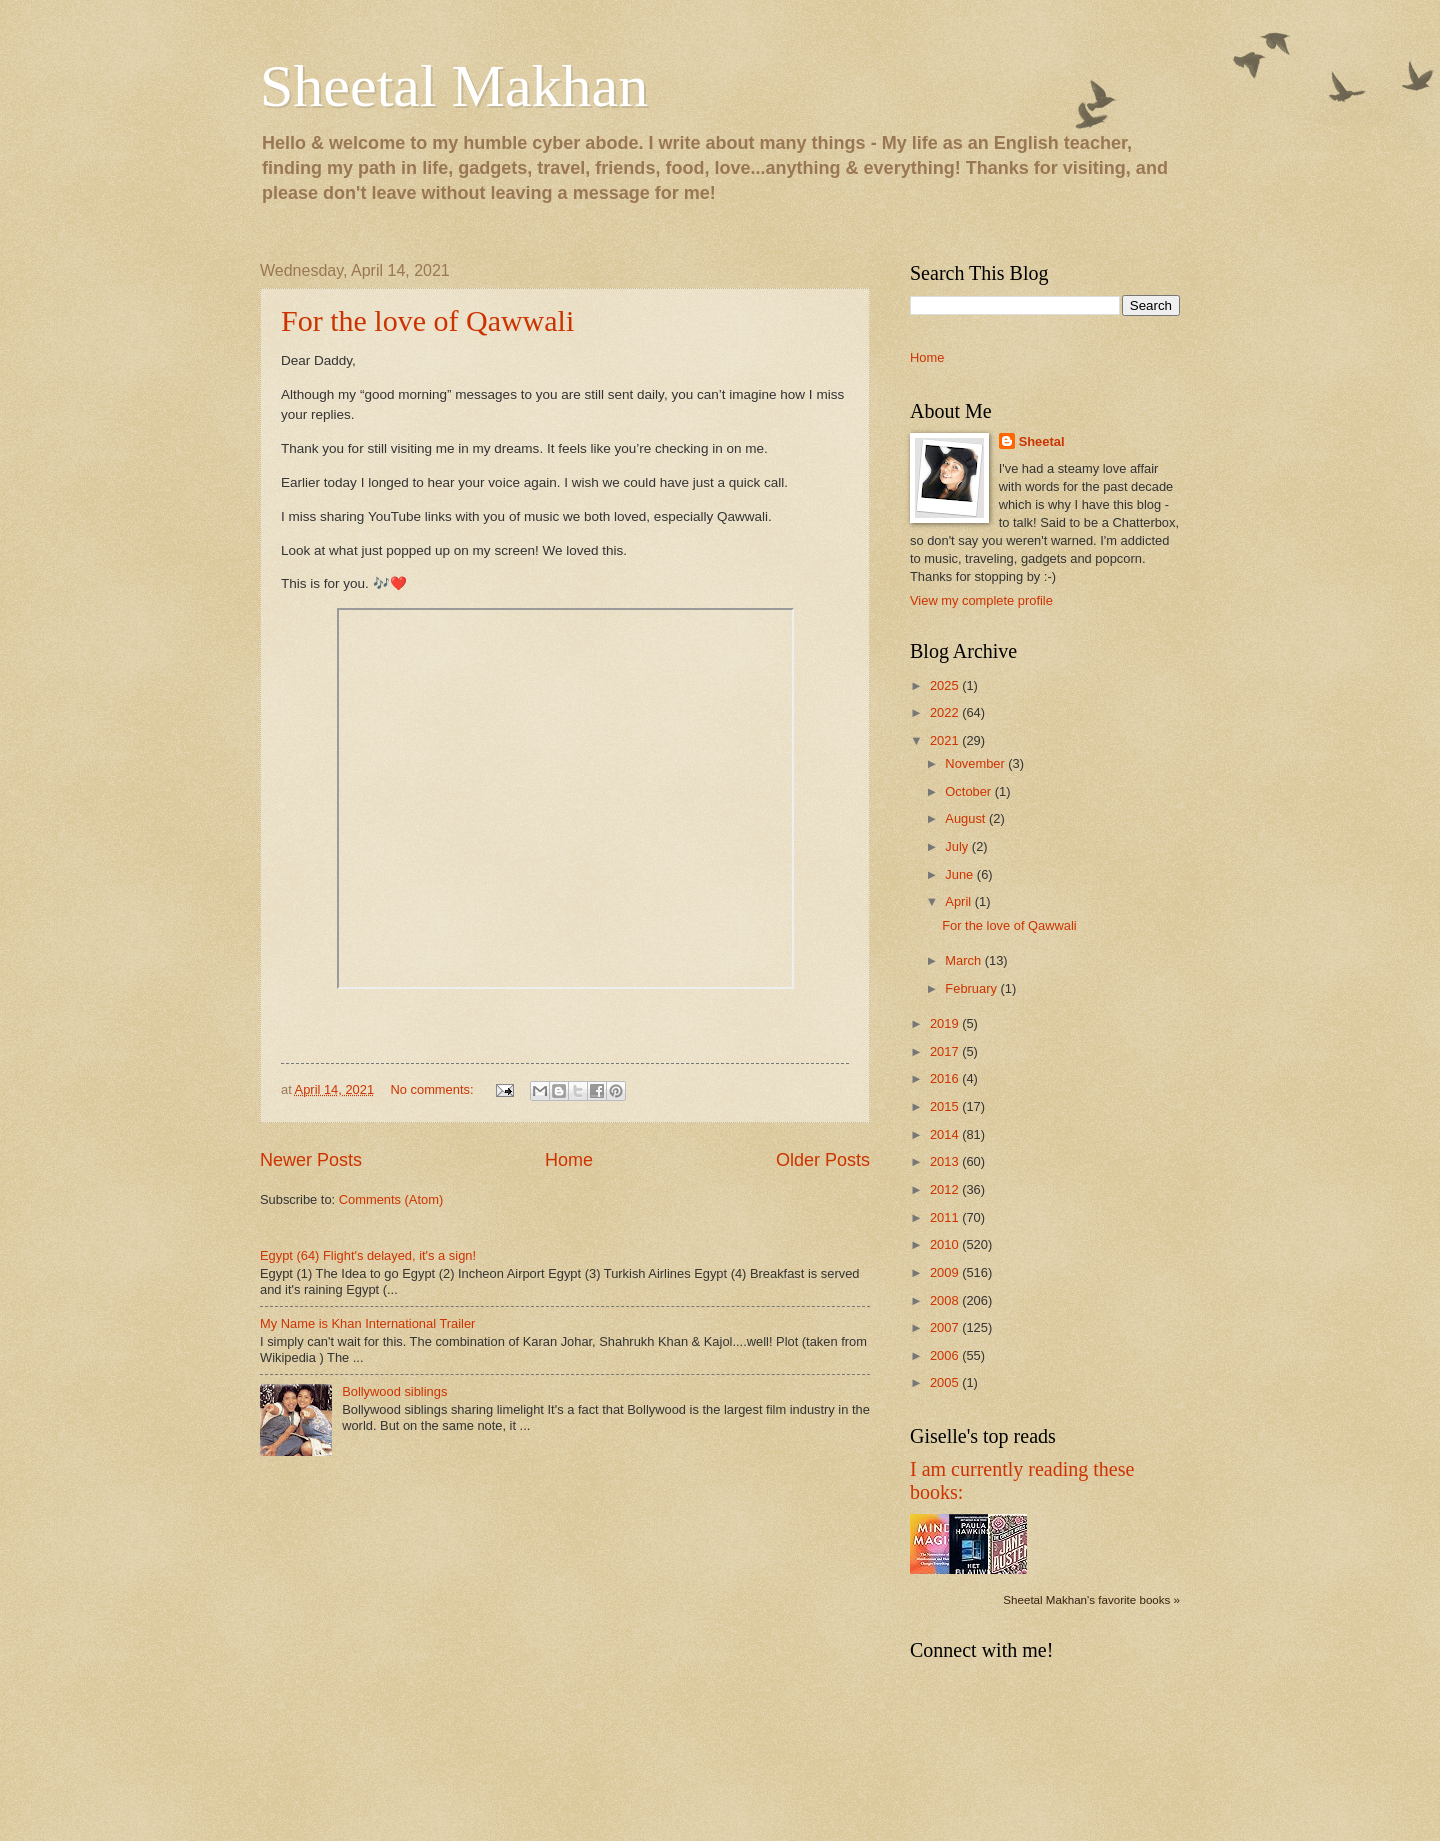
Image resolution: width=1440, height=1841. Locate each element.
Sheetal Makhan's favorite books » (1091, 1600)
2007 (946, 1327)
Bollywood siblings (394, 1391)
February (972, 988)
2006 (946, 1355)
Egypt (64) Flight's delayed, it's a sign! (368, 1255)
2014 (946, 1134)
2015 (946, 1106)
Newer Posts (311, 1160)
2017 (946, 1051)
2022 (946, 712)
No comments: (434, 1089)
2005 (946, 1382)
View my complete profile (981, 600)
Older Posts (823, 1160)
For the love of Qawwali (427, 320)
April (959, 901)
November (976, 763)
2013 (946, 1161)
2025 (946, 685)
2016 (946, 1078)
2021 (946, 740)
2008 (946, 1300)
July (958, 846)
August (967, 818)
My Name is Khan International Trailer (367, 1323)
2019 (946, 1023)
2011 (946, 1217)
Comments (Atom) (391, 1199)
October (969, 791)
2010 (946, 1244)
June (961, 874)
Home (569, 1160)
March (964, 960)
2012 (946, 1189)
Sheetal (1042, 441)
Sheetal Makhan (454, 86)
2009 (946, 1272)
